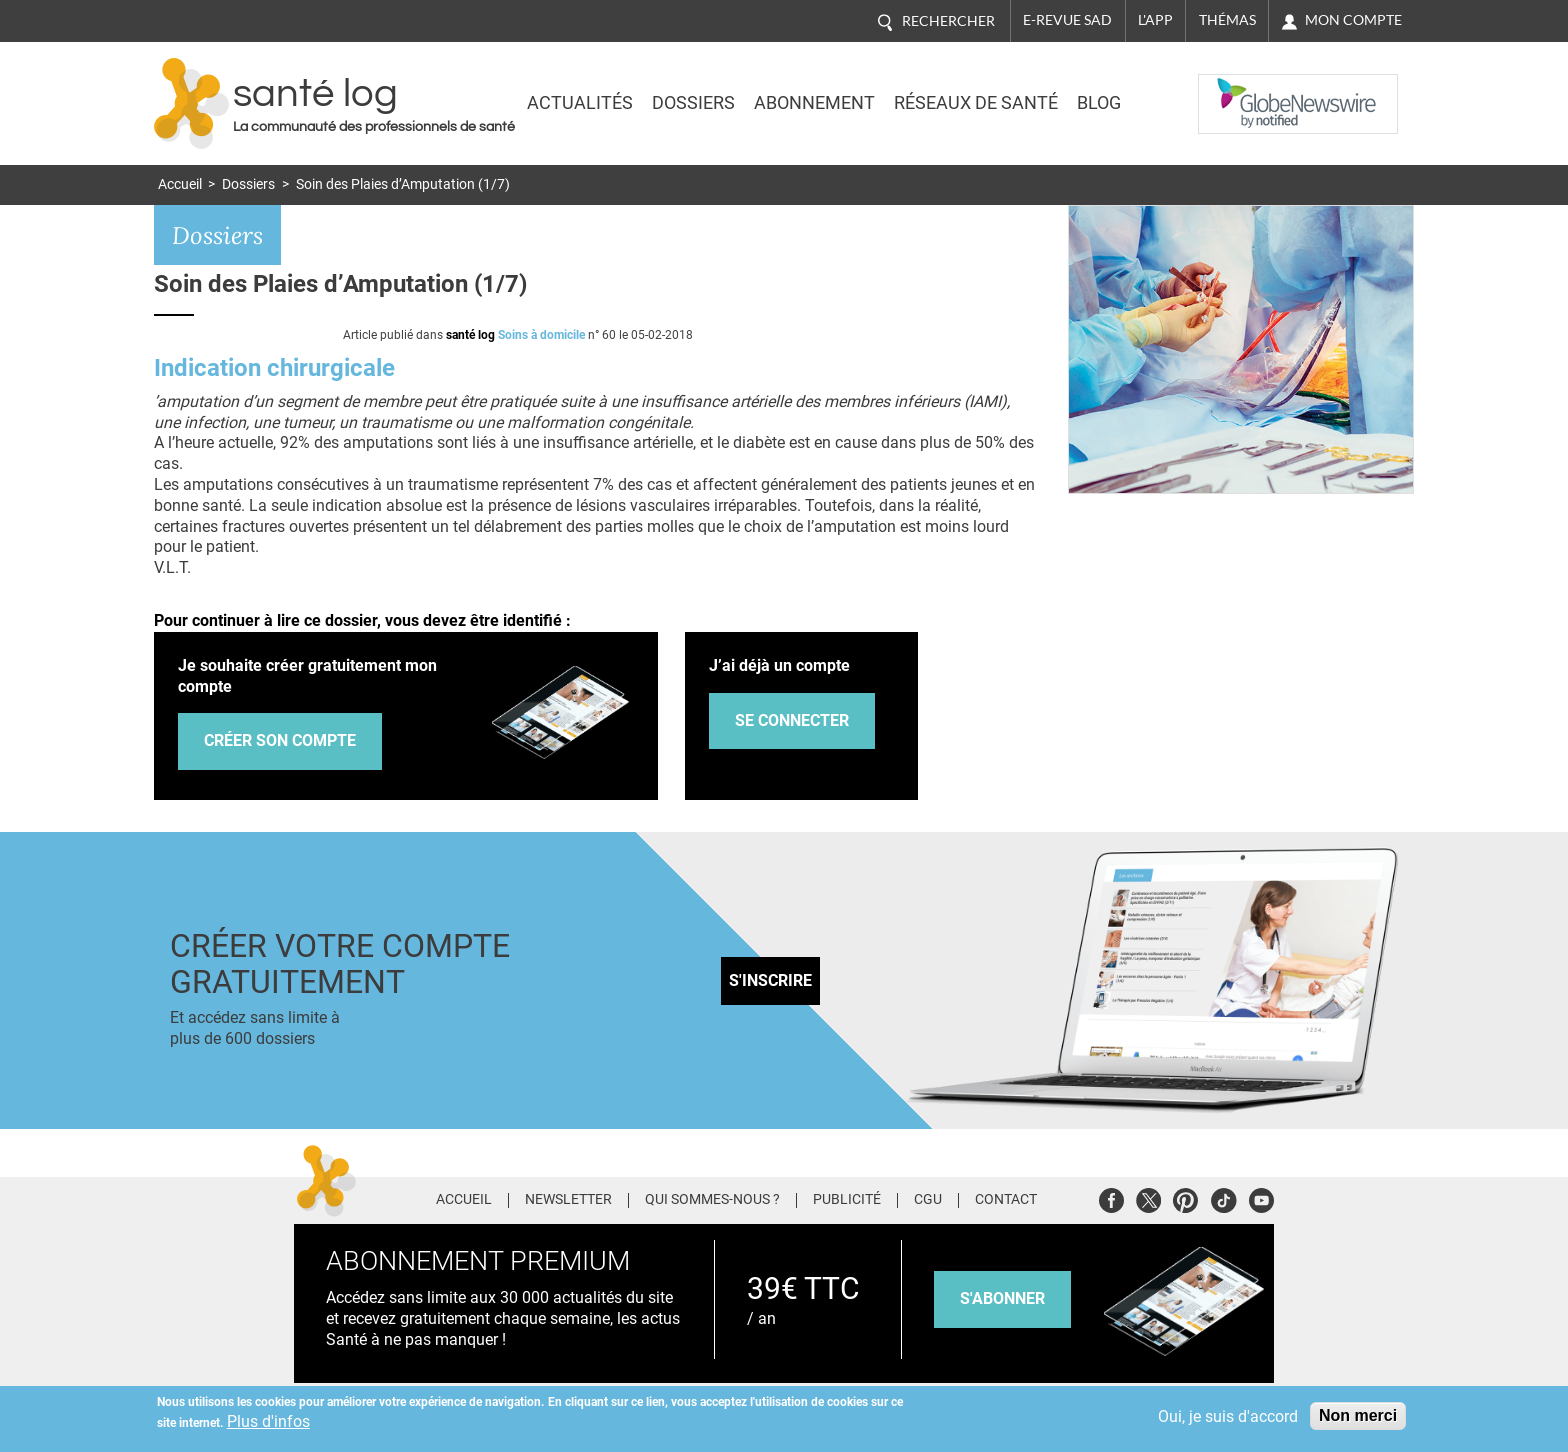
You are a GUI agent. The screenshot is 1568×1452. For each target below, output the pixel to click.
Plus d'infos (268, 1421)
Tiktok (1223, 1197)
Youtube (1261, 1197)
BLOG (1099, 103)
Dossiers (693, 103)
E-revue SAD (1067, 20)
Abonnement (814, 103)
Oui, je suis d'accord (1228, 1416)
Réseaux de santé (976, 103)
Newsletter (568, 1200)
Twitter (1148, 1197)
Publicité (847, 1200)
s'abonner (1002, 1298)
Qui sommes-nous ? (712, 1200)
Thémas (1227, 20)
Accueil (180, 184)
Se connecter (792, 720)
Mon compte (1353, 20)
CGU (928, 1200)
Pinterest (1185, 1197)
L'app (1155, 20)
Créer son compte (280, 740)
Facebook (1111, 1197)
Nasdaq (1238, 89)
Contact (1006, 1200)
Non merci (1358, 1415)
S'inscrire (770, 980)
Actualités (580, 103)
